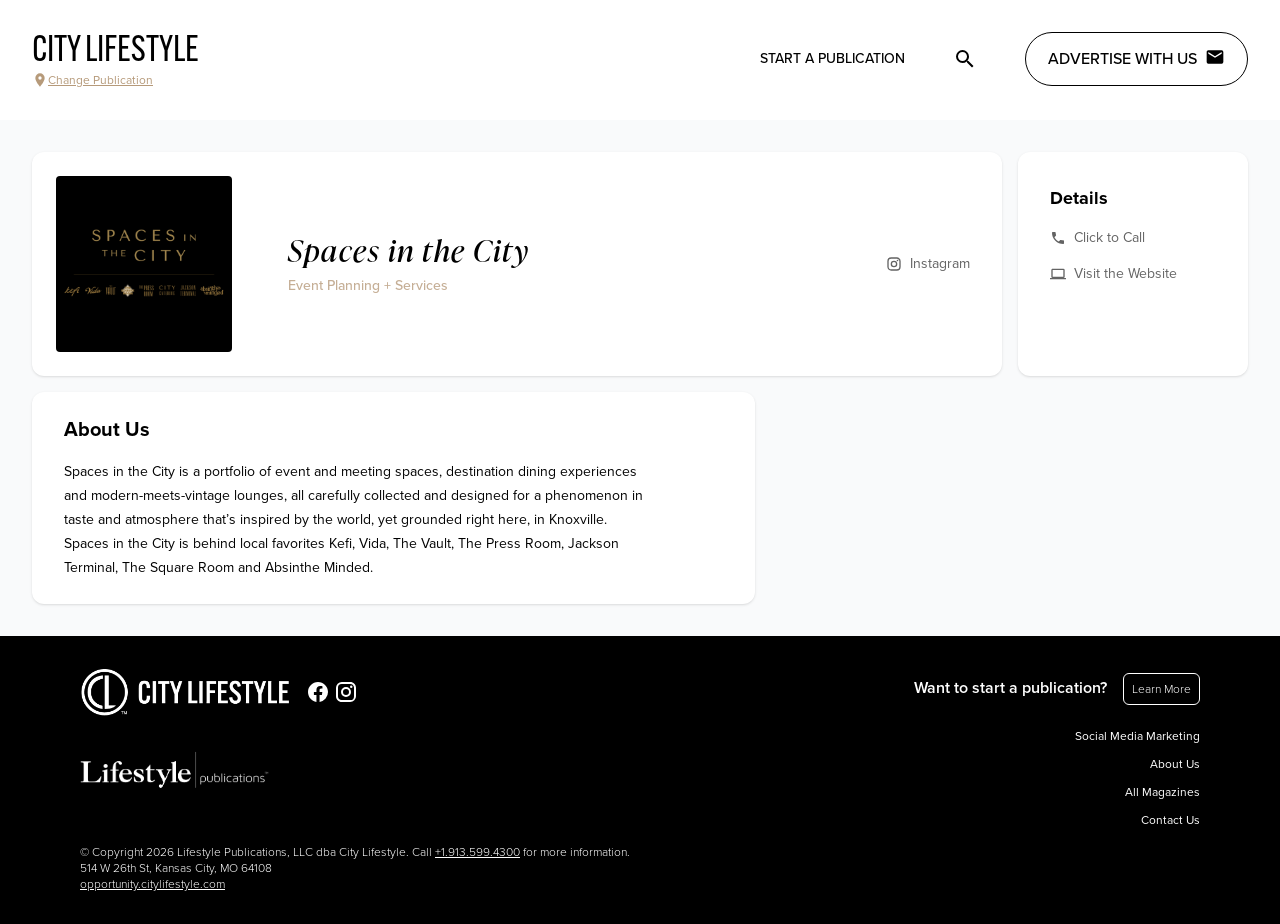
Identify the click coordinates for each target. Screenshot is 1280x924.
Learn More (1161, 689)
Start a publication (832, 58)
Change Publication (92, 80)
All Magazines (1162, 792)
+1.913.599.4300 (477, 852)
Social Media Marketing (1137, 736)
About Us (1175, 764)
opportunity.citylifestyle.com (152, 884)
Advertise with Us (1136, 58)
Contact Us (1170, 820)
